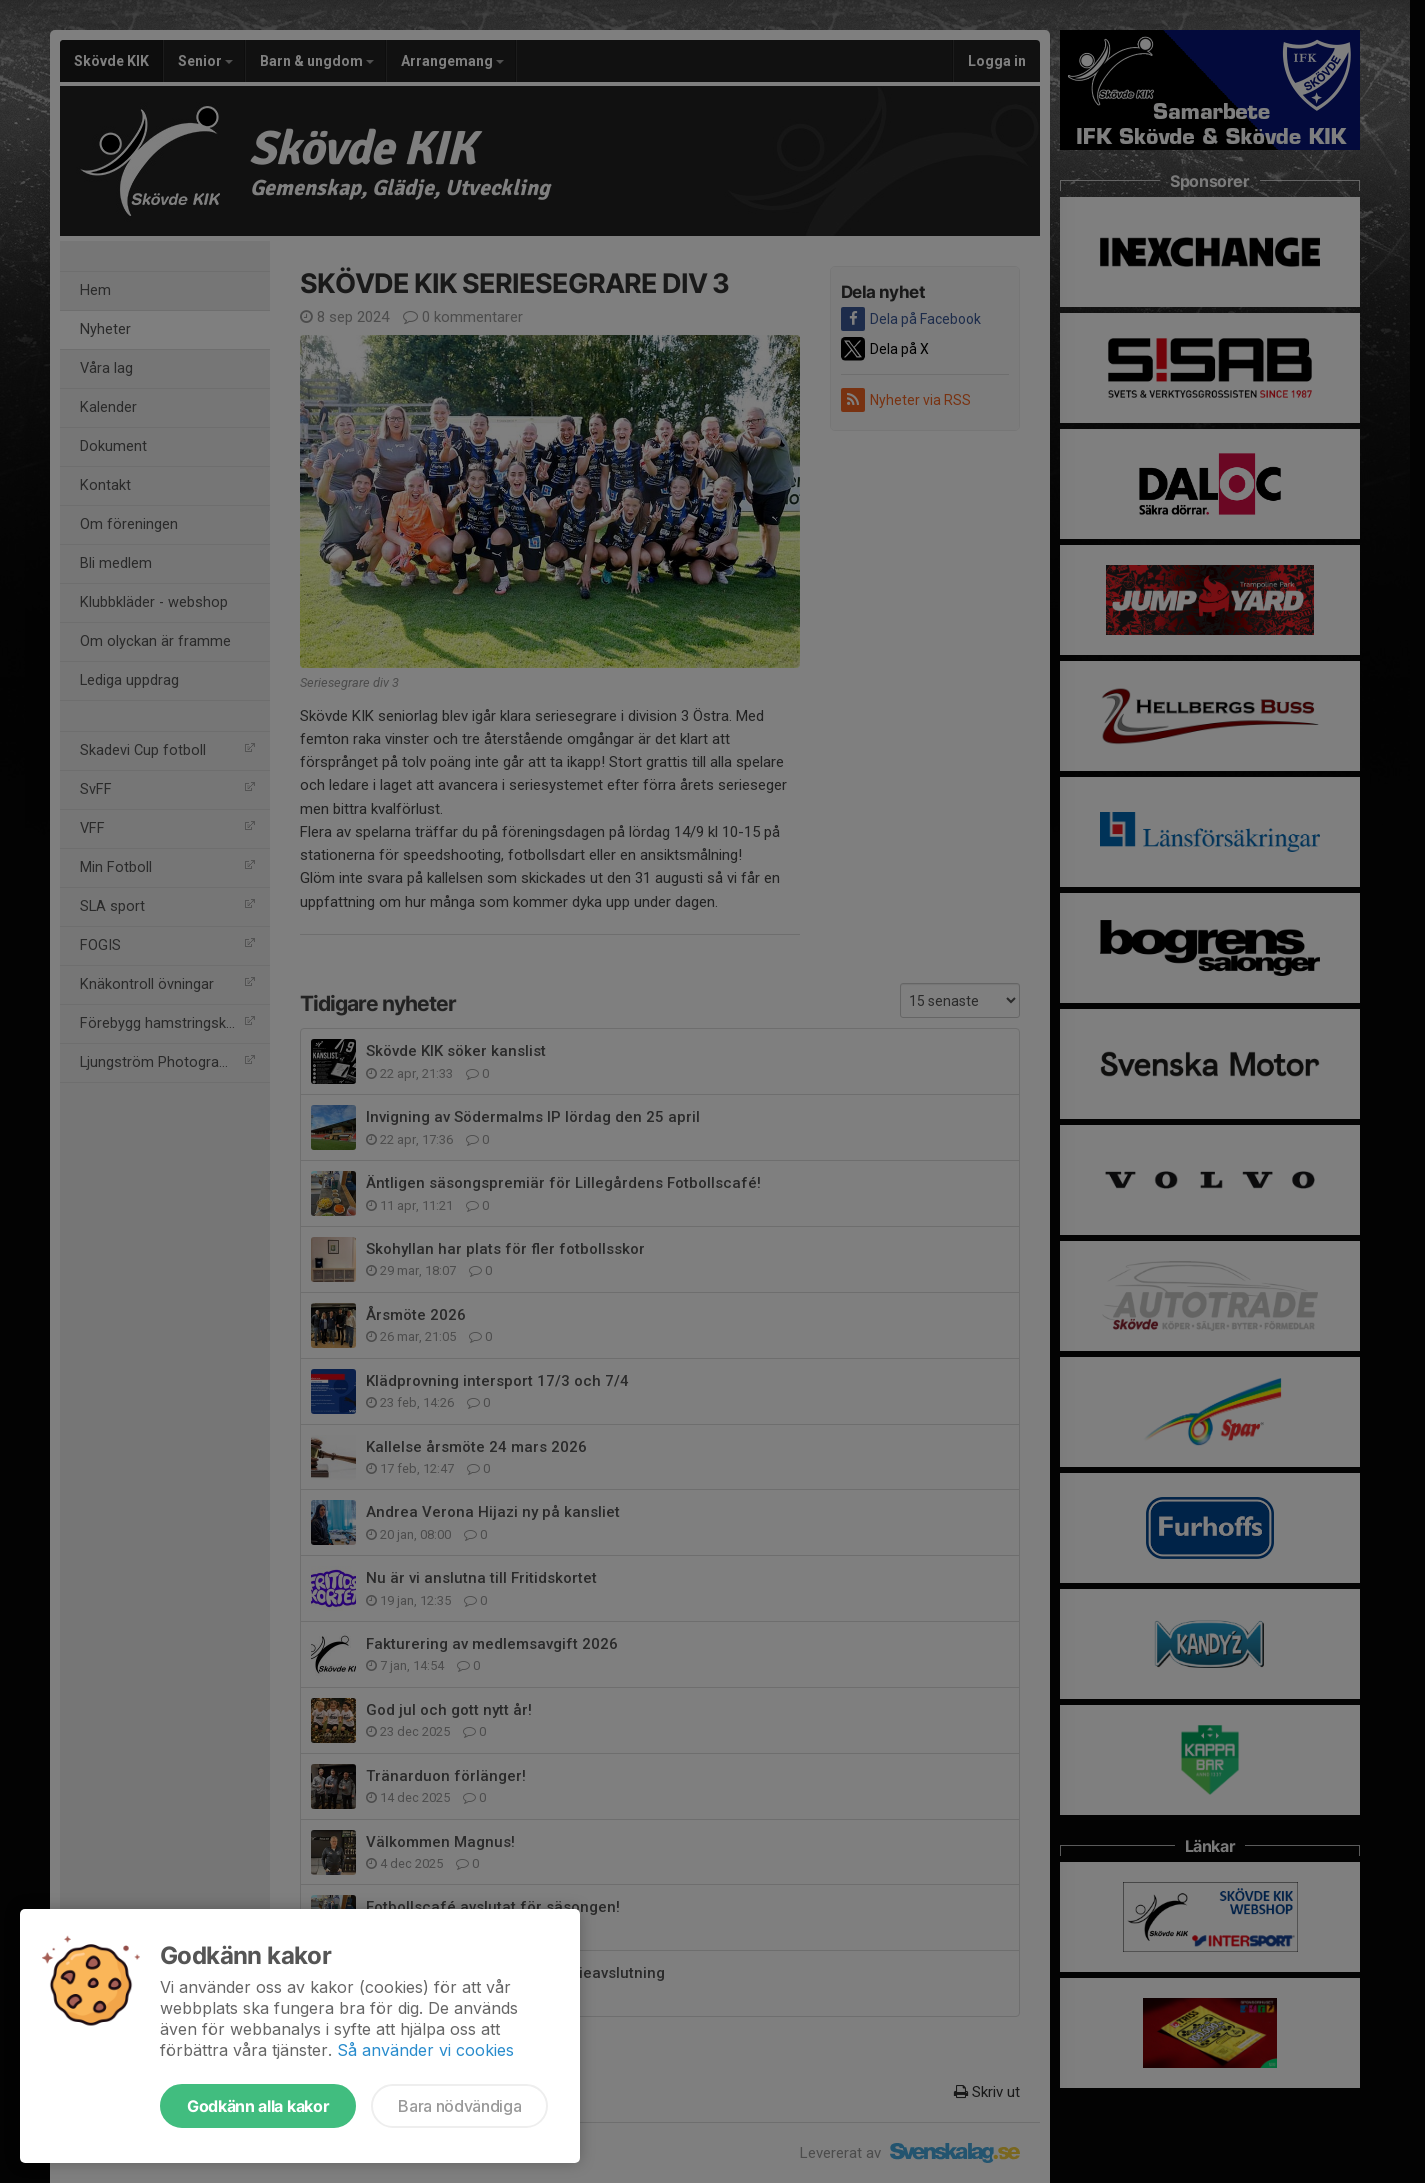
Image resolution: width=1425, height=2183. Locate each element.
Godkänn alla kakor (258, 2106)
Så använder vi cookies (425, 2050)
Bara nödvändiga (459, 2106)
